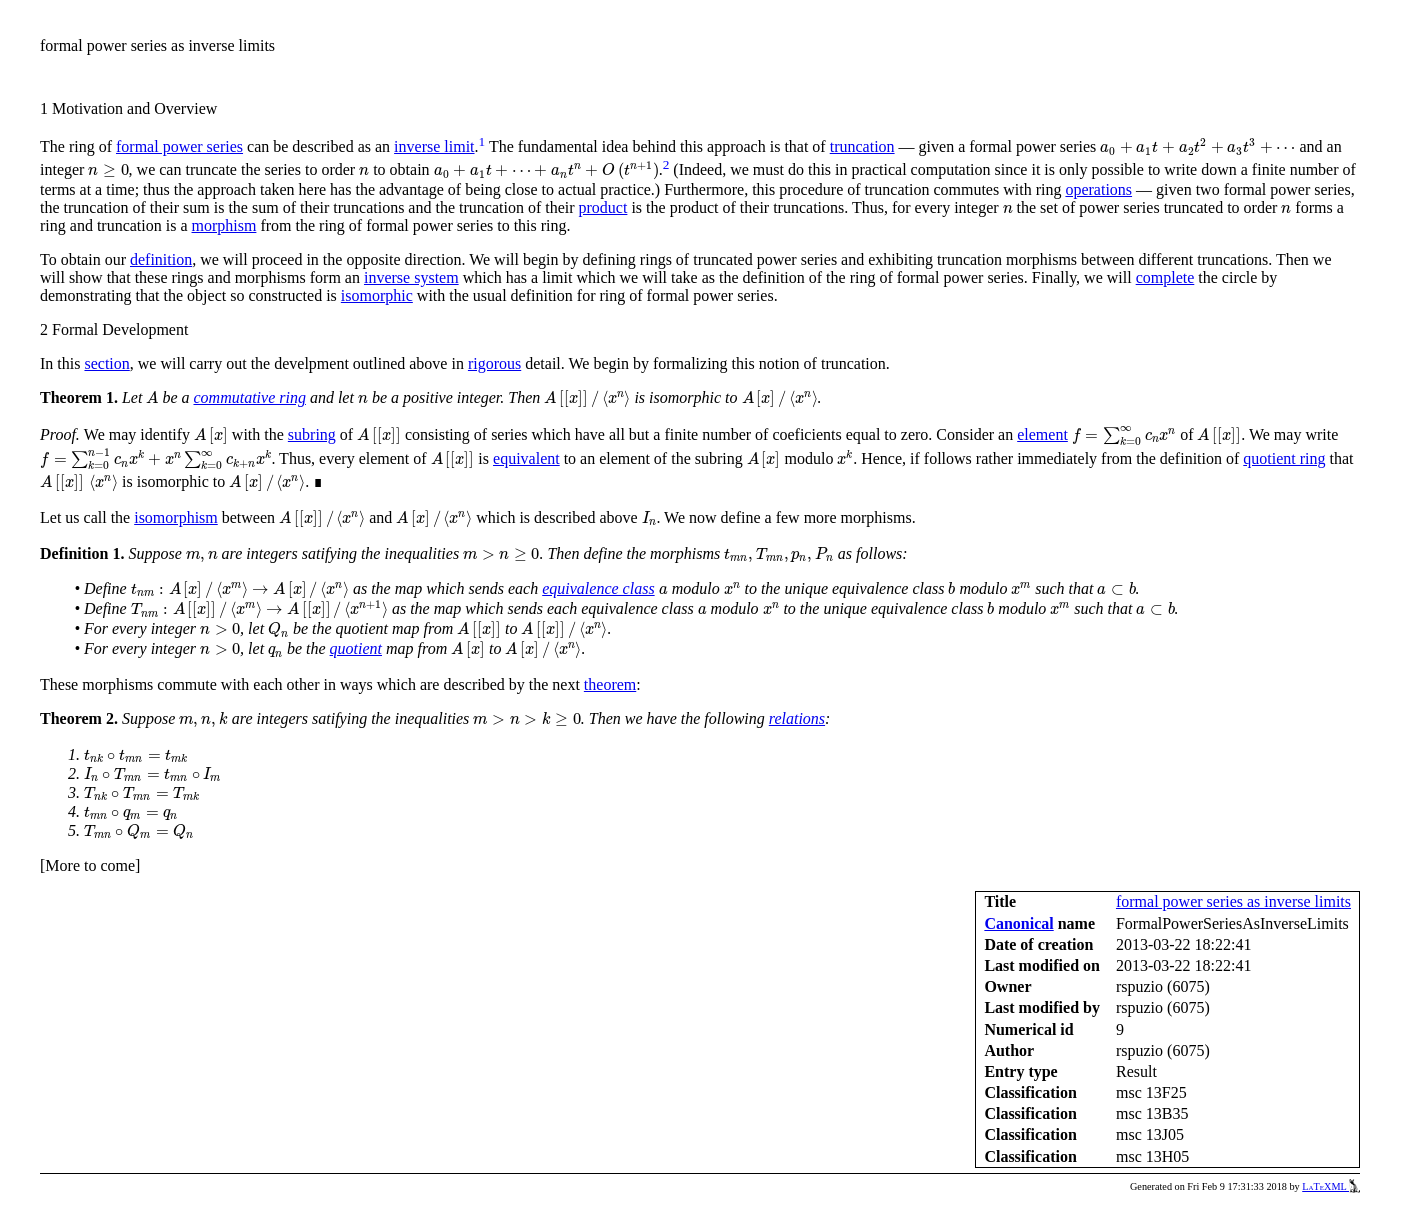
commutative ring (249, 397)
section (106, 363)
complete (1165, 277)
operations (1098, 189)
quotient (356, 648)
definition (161, 259)
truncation (862, 146)
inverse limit (434, 146)
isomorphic (377, 295)
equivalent (526, 458)
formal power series (179, 146)
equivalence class (598, 588)
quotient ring (1284, 458)
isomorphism (176, 517)
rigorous (494, 363)
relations (797, 718)
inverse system (411, 277)
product (603, 207)
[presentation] (1197, 147)
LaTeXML (1331, 1186)
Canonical (1018, 923)
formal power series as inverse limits (1233, 901)
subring (312, 434)
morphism (224, 225)
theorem (610, 684)
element (1042, 434)
